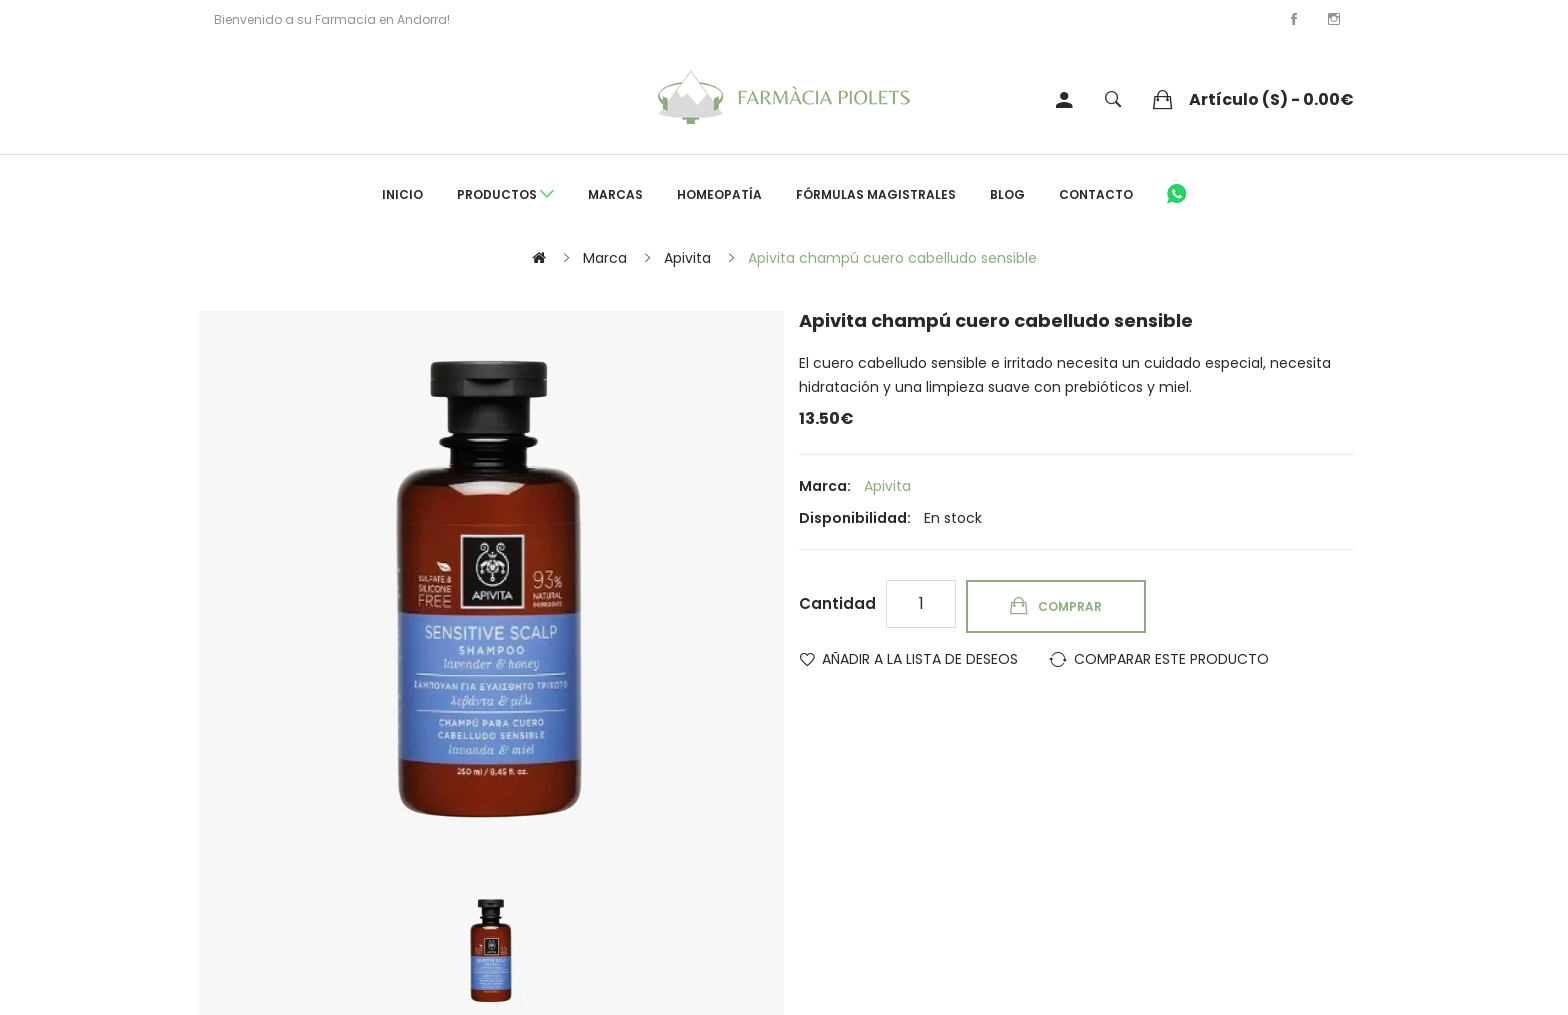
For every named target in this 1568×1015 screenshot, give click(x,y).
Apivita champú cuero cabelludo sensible (892, 258)
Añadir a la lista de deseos (920, 659)
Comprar (1070, 606)
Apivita (687, 258)
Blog (1007, 194)
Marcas (615, 194)
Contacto (1096, 194)
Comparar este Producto (1171, 659)
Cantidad (837, 603)
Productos (505, 195)
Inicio (402, 194)
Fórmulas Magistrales (876, 194)
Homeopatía (719, 194)
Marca (605, 258)
